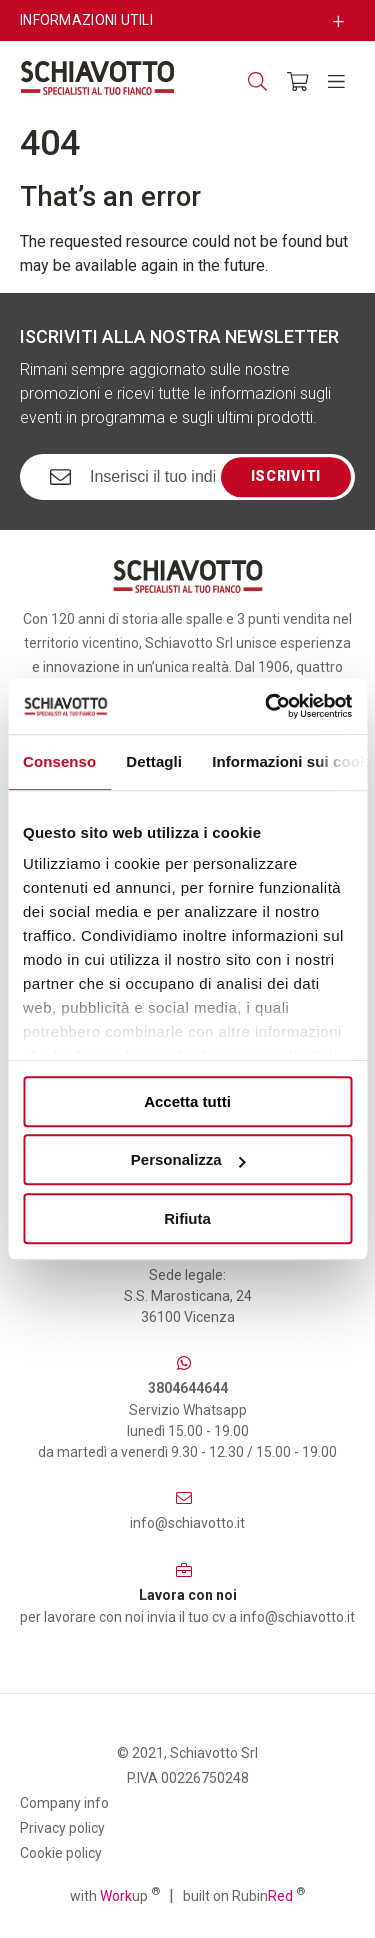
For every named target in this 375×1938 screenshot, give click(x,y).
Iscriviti (286, 476)
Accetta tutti (187, 1101)
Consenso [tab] (59, 761)
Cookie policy (61, 1853)
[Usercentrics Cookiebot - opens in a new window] (267, 706)
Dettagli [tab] (154, 761)
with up (115, 1895)
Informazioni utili (86, 20)
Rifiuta (187, 1218)
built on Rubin (244, 1895)
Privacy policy (62, 1828)
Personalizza (188, 1159)
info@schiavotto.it (187, 1523)
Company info (64, 1803)
